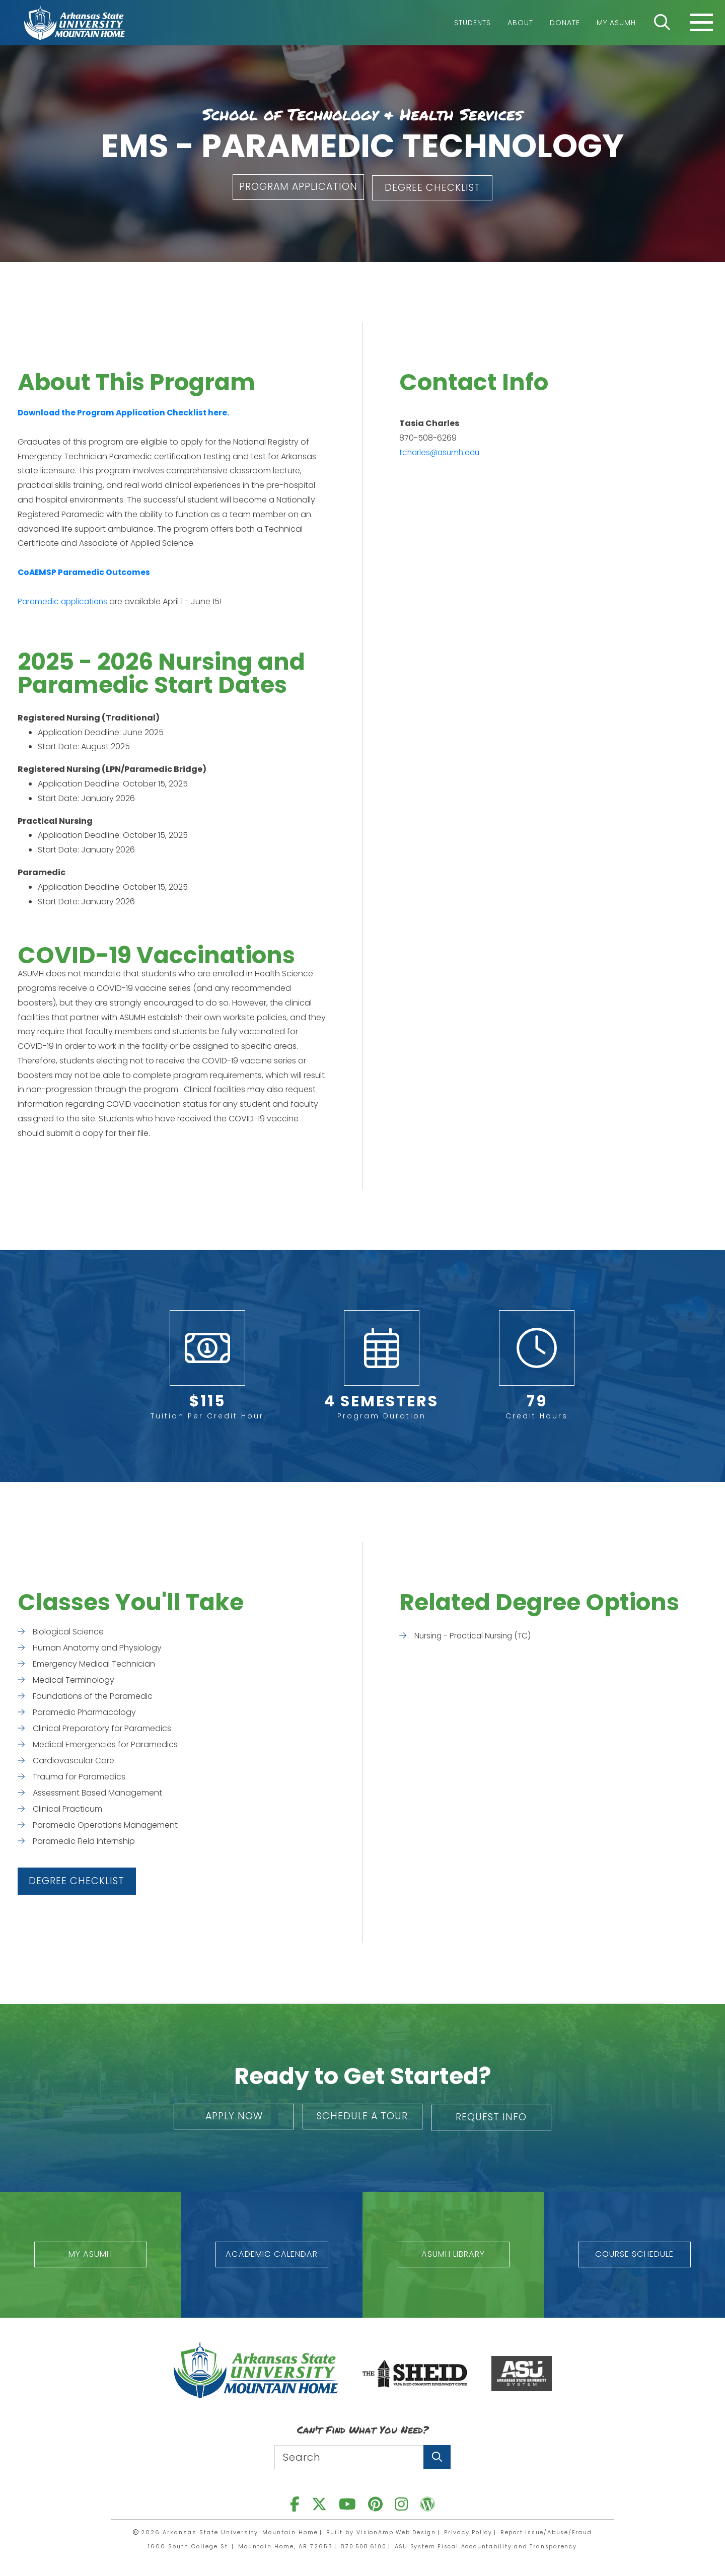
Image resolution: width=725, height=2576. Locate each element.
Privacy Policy (468, 2531)
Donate (565, 23)
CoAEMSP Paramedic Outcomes (86, 571)
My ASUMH (616, 23)
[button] (294, 187)
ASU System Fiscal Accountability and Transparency (488, 2545)
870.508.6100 (360, 2545)
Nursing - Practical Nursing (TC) (474, 1634)
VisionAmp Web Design (394, 2531)
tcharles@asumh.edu (441, 451)
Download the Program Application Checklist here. (126, 411)
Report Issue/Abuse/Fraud (549, 2531)
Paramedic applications (65, 600)
